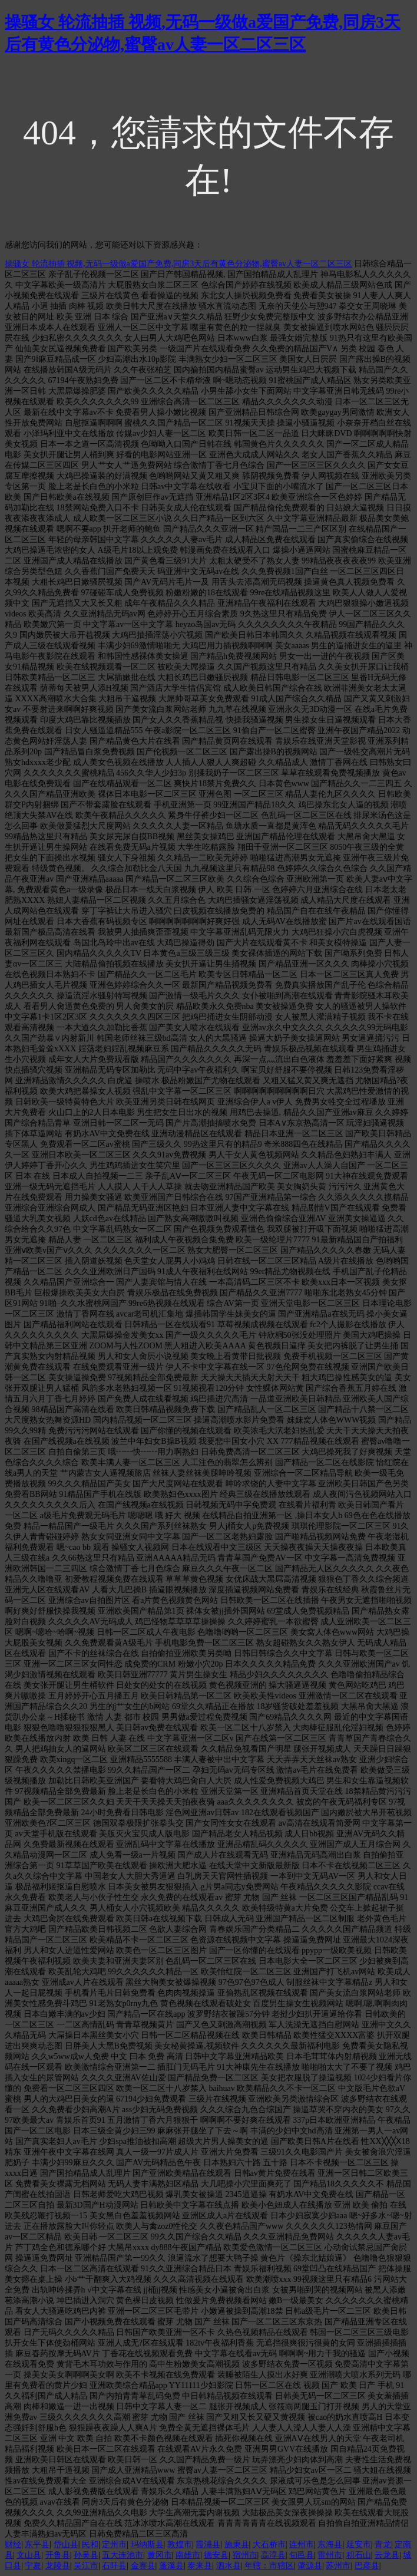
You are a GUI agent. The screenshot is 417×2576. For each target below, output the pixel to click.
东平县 (37, 2544)
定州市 (114, 2544)
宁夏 (33, 2565)
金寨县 (143, 2565)
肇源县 (309, 2565)
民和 (90, 2544)
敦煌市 (179, 2544)
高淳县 (273, 2555)
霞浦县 (208, 2544)
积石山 (358, 2555)
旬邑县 (301, 2555)
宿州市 (245, 2555)
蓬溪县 (171, 2565)
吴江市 (86, 2565)
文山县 (28, 2555)
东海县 (329, 2544)
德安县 (216, 2555)
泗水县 (228, 2565)
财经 (13, 2544)
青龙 (383, 2544)
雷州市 (329, 2555)
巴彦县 (367, 2565)
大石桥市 (269, 2544)
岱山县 (66, 2544)
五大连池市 (122, 2555)
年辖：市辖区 (269, 2565)
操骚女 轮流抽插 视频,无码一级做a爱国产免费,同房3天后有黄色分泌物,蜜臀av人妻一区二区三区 (178, 263)
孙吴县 (86, 2555)
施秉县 (236, 2544)
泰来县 (199, 2565)
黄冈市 (159, 2555)
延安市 (358, 2544)
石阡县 (114, 2565)
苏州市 (338, 2565)
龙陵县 (57, 2565)
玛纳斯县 (147, 2544)
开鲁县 (57, 2555)
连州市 (301, 2544)
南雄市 (188, 2555)
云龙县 (387, 2555)
